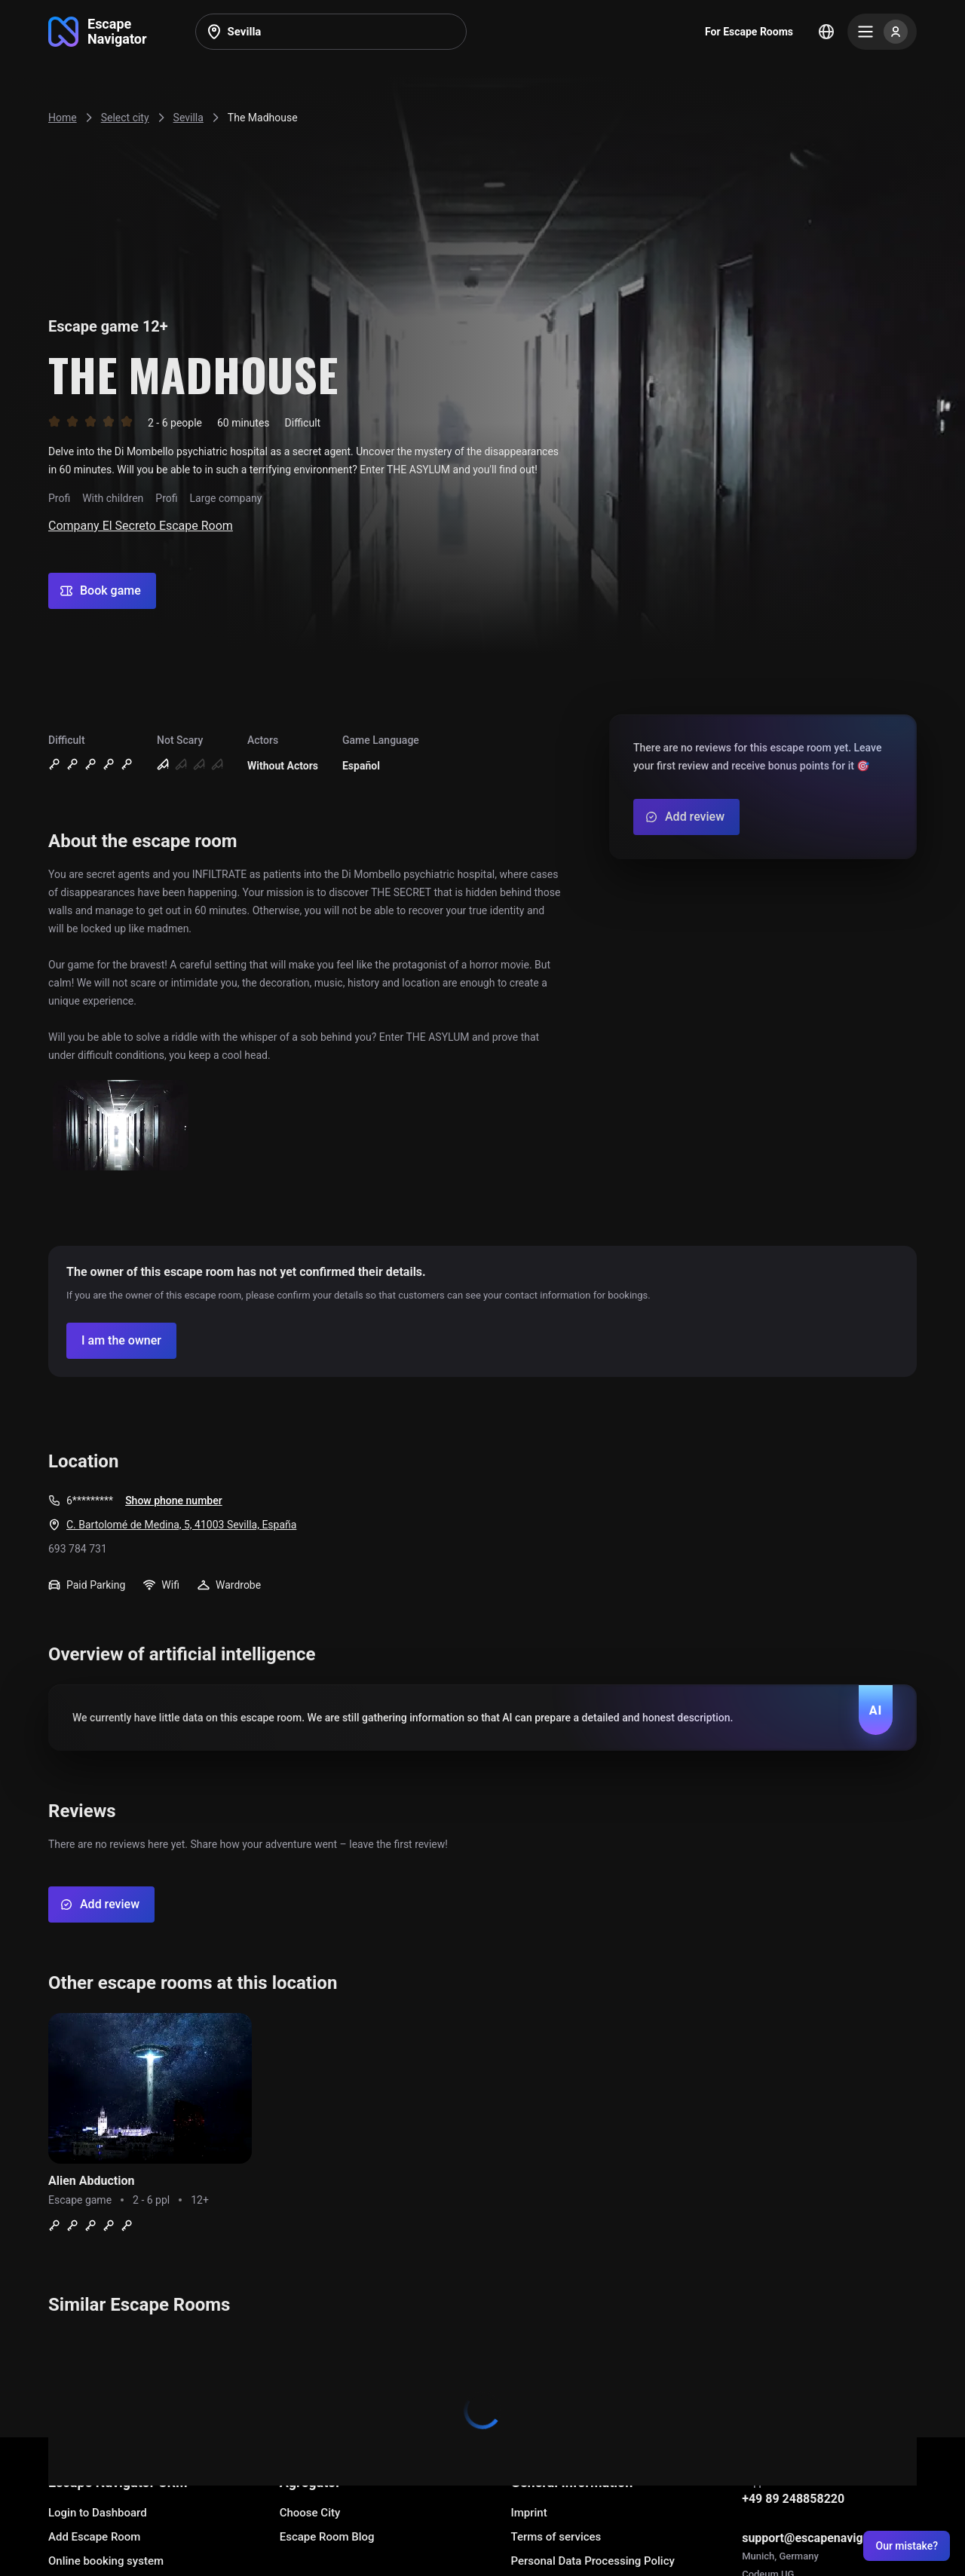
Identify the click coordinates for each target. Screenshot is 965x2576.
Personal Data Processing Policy (592, 2561)
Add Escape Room (94, 2537)
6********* (89, 1501)
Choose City (310, 2512)
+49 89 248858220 (793, 2499)
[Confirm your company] (121, 1341)
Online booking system (106, 2561)
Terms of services (555, 2537)
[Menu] (882, 32)
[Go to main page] (97, 31)
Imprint (528, 2512)
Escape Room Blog (327, 2537)
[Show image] (120, 1126)
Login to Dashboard (97, 2512)
